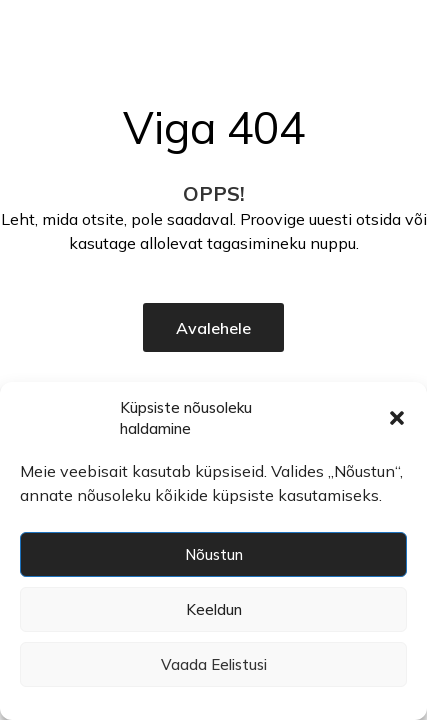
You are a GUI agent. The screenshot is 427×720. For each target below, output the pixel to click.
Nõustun (214, 554)
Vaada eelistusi (214, 664)
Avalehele (213, 328)
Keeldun (214, 609)
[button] (397, 418)
